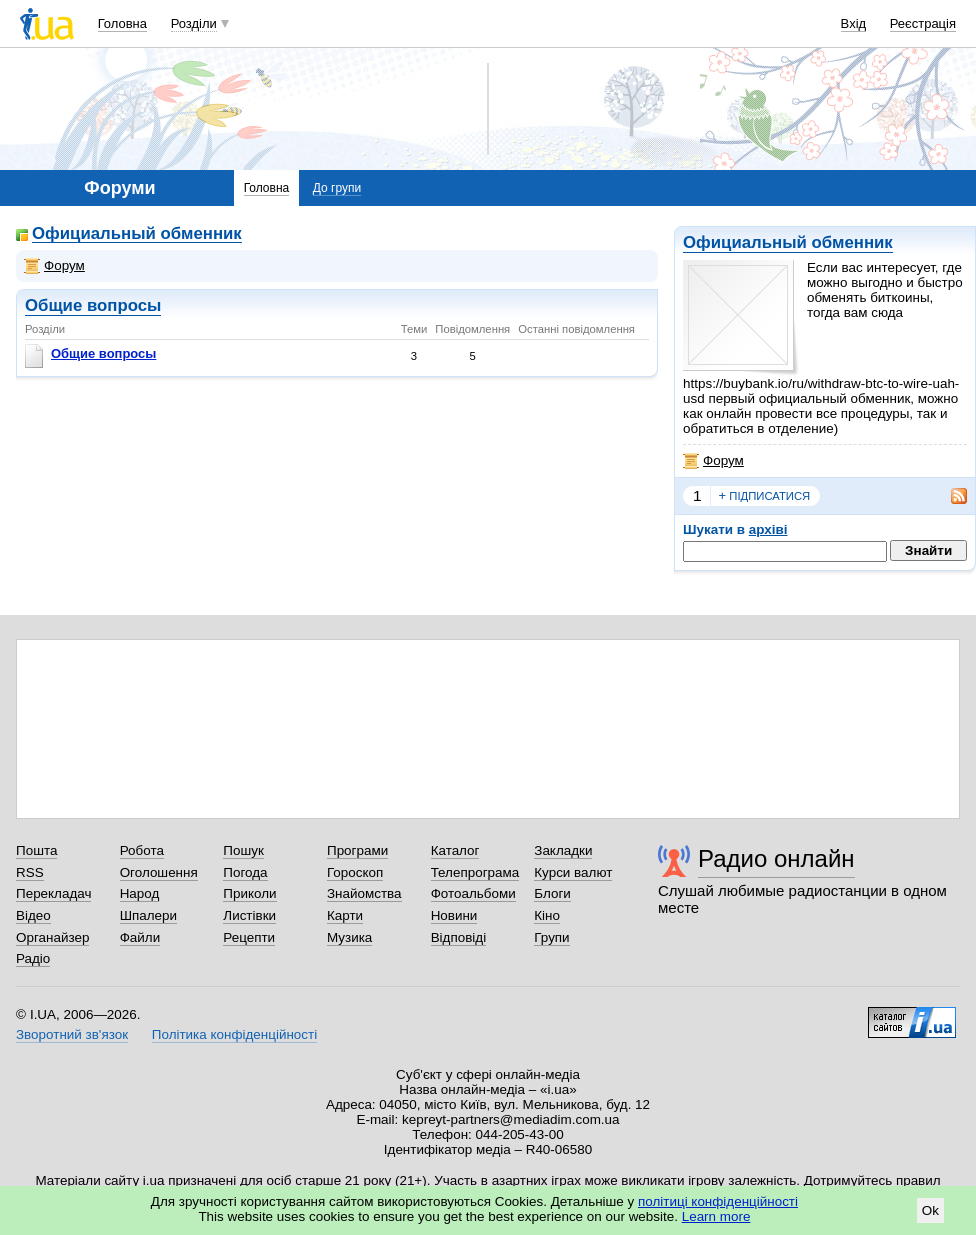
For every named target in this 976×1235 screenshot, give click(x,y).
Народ (140, 893)
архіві (768, 529)
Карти (345, 915)
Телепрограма (475, 872)
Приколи (249, 893)
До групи (337, 188)
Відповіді (459, 937)
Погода (245, 872)
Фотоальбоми (473, 893)
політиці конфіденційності (718, 1201)
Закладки (563, 850)
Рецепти (249, 937)
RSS (30, 872)
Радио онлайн (776, 858)
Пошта (36, 850)
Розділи (194, 23)
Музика (349, 937)
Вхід (854, 23)
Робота (142, 850)
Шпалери (148, 915)
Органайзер (52, 937)
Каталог (455, 850)
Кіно (547, 915)
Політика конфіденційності (234, 1034)
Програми (357, 850)
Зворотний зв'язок (72, 1034)
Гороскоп (355, 872)
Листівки (249, 915)
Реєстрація (923, 23)
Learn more (716, 1216)
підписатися (765, 496)
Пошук (243, 850)
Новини (454, 915)
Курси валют (573, 872)
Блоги (552, 893)
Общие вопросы (93, 305)
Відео (33, 915)
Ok (930, 1210)
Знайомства (364, 893)
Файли (140, 937)
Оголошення (159, 872)
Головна (122, 23)
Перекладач (53, 893)
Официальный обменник (788, 242)
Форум (713, 461)
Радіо (33, 958)
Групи (551, 937)
